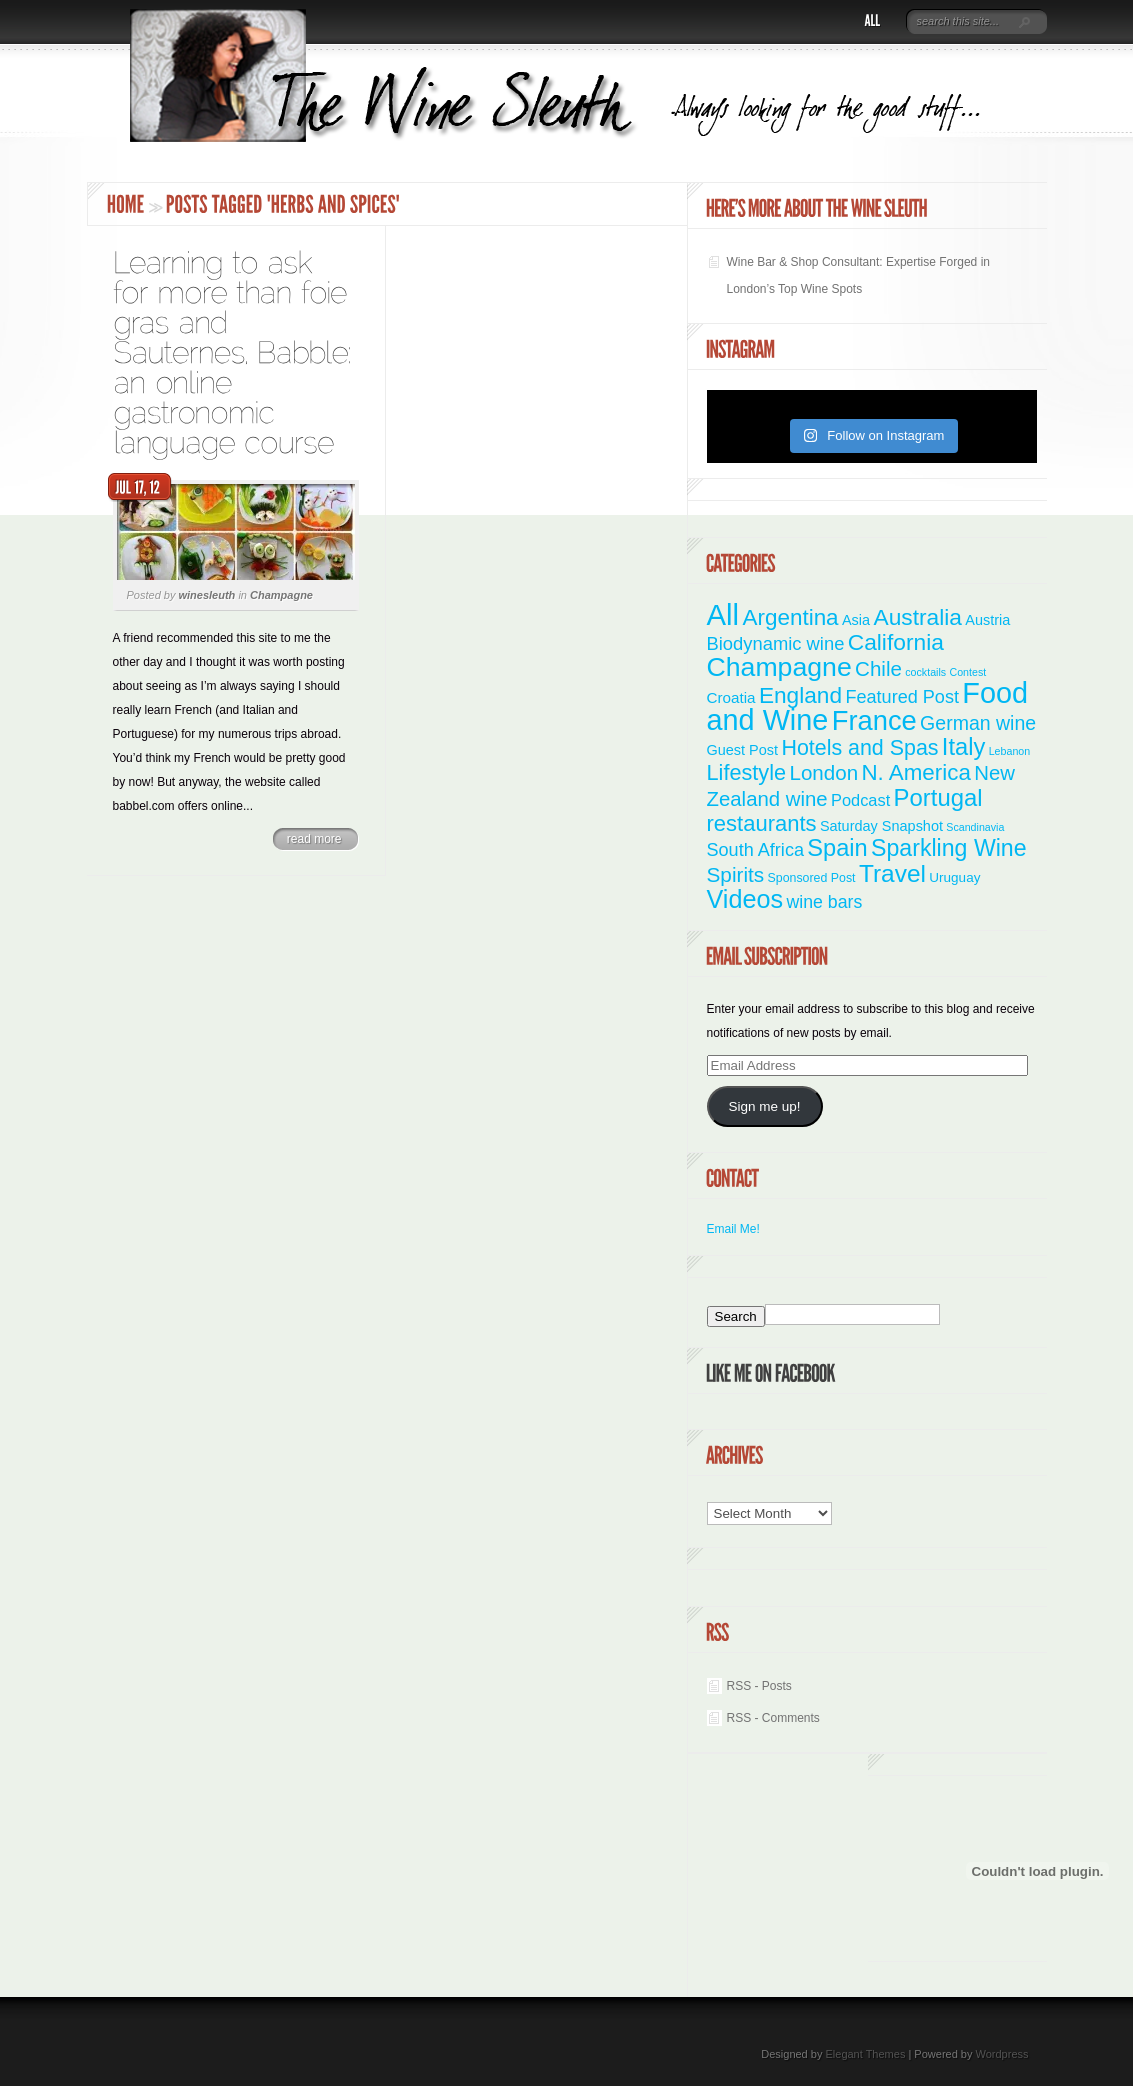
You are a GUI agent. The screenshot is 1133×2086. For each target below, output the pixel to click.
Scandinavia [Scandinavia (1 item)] (975, 827)
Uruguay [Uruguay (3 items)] (954, 877)
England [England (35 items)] (800, 695)
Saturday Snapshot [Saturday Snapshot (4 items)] (881, 826)
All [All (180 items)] (723, 614)
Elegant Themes (865, 2054)
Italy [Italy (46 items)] (963, 747)
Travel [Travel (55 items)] (892, 873)
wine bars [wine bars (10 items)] (825, 902)
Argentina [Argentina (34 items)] (790, 617)
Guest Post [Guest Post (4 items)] (743, 750)
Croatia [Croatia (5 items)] (731, 697)
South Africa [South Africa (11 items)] (755, 850)
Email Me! (733, 1229)
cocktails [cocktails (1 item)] (925, 672)
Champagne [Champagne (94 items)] (779, 667)
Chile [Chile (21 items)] (878, 668)
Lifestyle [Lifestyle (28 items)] (747, 772)
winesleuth (206, 595)
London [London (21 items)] (823, 772)
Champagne (281, 595)
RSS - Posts (759, 1686)
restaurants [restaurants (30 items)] (762, 823)
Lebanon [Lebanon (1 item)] (1010, 751)
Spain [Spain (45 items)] (837, 848)
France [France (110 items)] (874, 720)
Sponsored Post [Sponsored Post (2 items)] (812, 878)
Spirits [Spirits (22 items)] (736, 874)
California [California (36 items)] (896, 642)
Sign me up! (764, 1106)
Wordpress (1002, 2054)
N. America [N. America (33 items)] (915, 772)
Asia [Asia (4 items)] (856, 620)
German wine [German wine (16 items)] (978, 723)
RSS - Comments (773, 1718)
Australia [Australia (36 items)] (917, 617)
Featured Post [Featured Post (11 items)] (902, 697)
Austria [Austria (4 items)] (987, 620)
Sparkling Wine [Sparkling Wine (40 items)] (949, 848)
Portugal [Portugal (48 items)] (938, 797)
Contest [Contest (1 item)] (968, 672)
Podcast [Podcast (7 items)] (860, 800)
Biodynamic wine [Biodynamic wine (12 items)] (776, 643)
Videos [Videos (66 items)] (745, 899)
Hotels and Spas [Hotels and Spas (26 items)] (859, 748)
